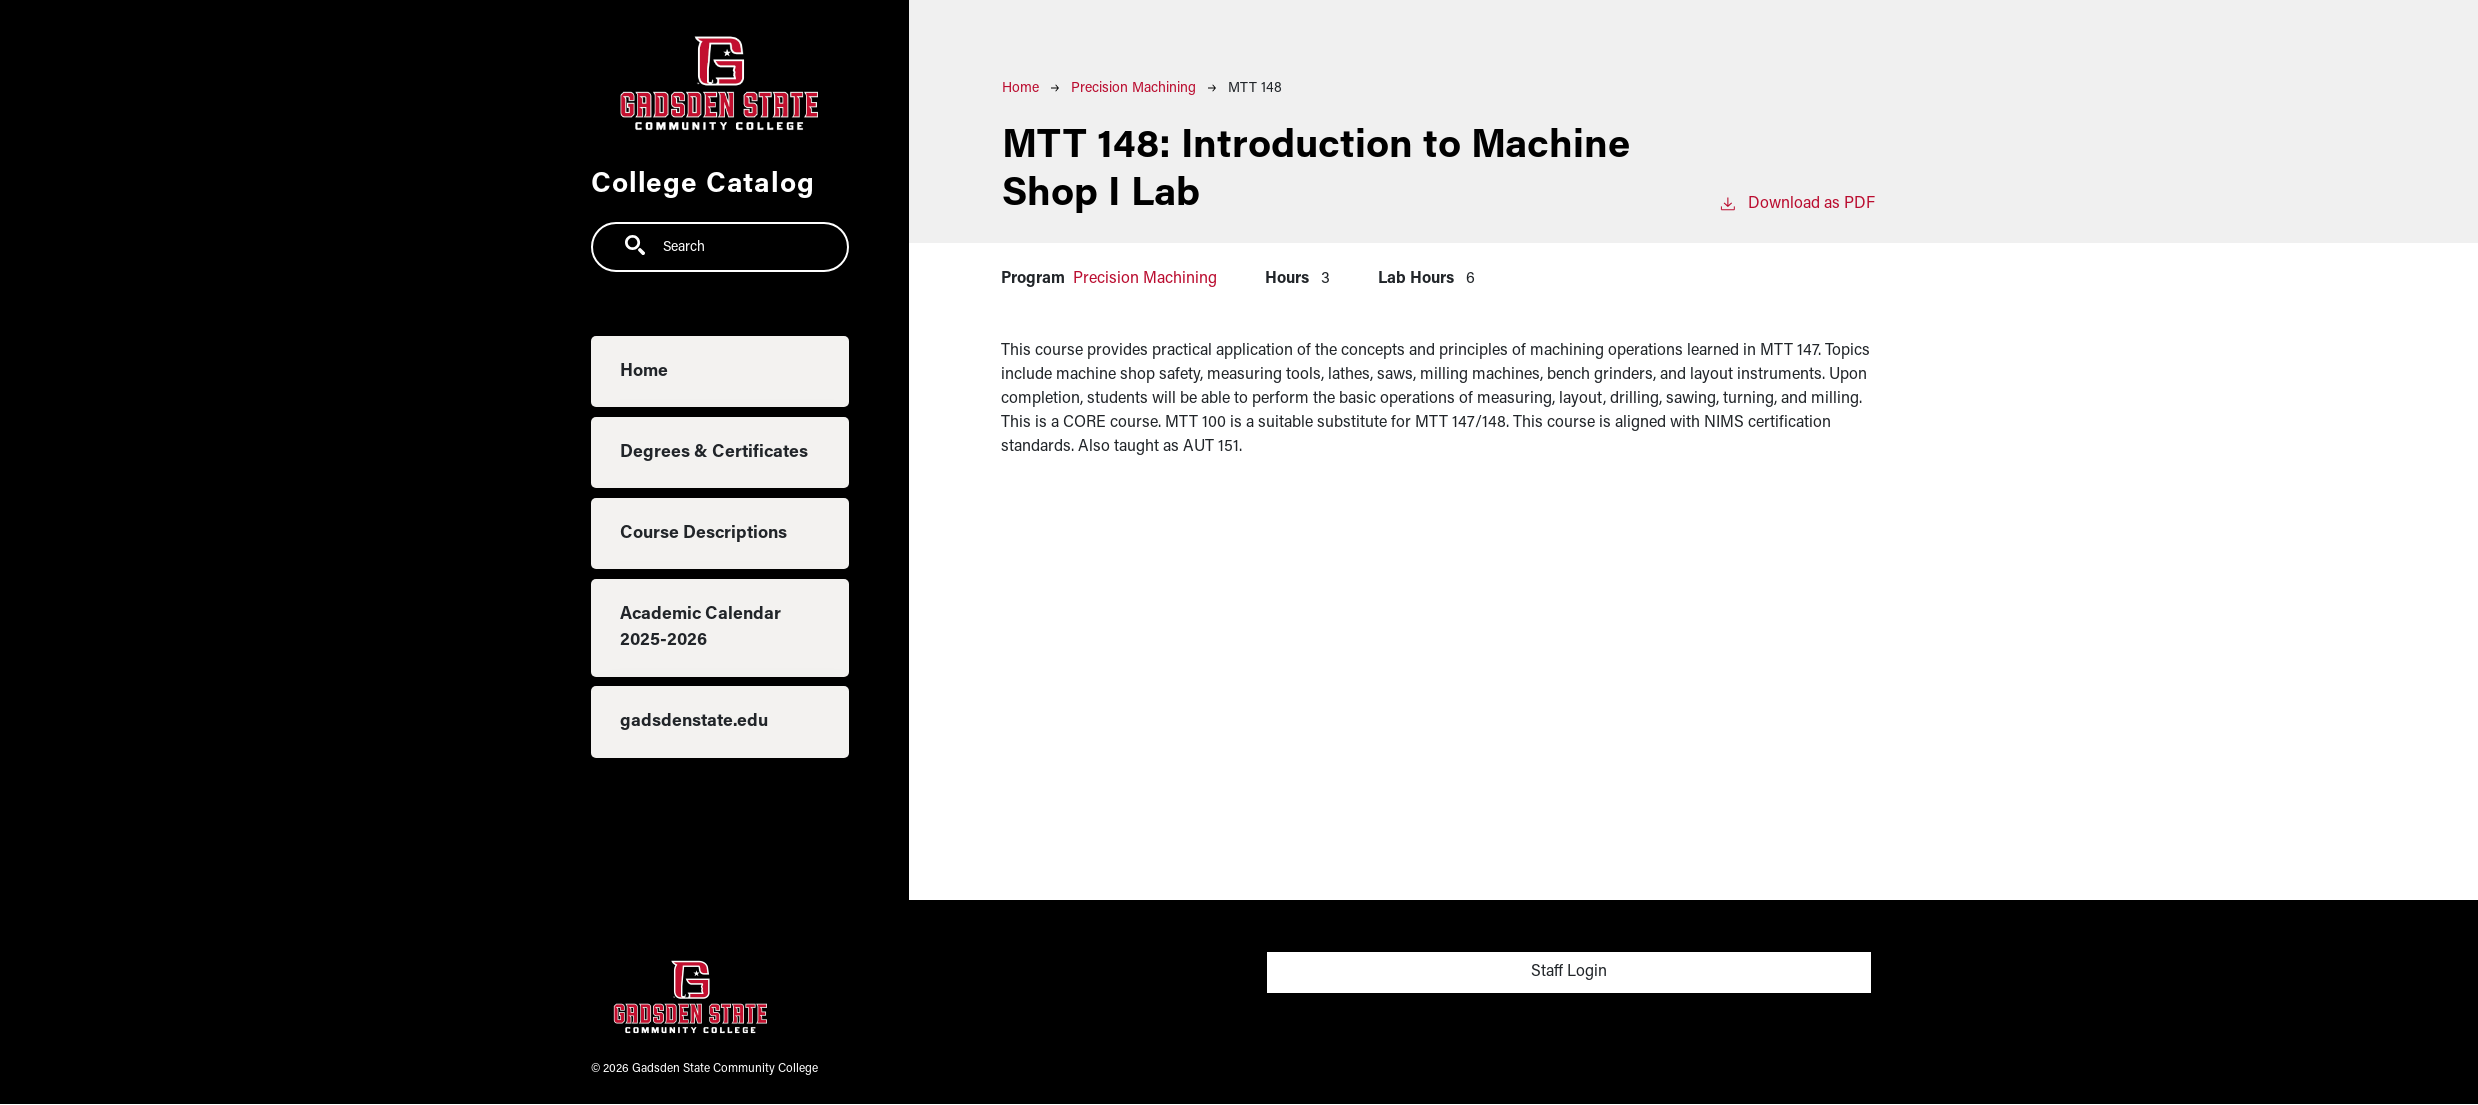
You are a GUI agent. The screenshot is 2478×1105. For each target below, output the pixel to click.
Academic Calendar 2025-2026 (700, 627)
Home (644, 371)
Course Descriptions (703, 533)
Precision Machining (1133, 88)
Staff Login (1569, 972)
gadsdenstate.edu (694, 721)
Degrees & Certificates (714, 452)
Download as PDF (1796, 202)
